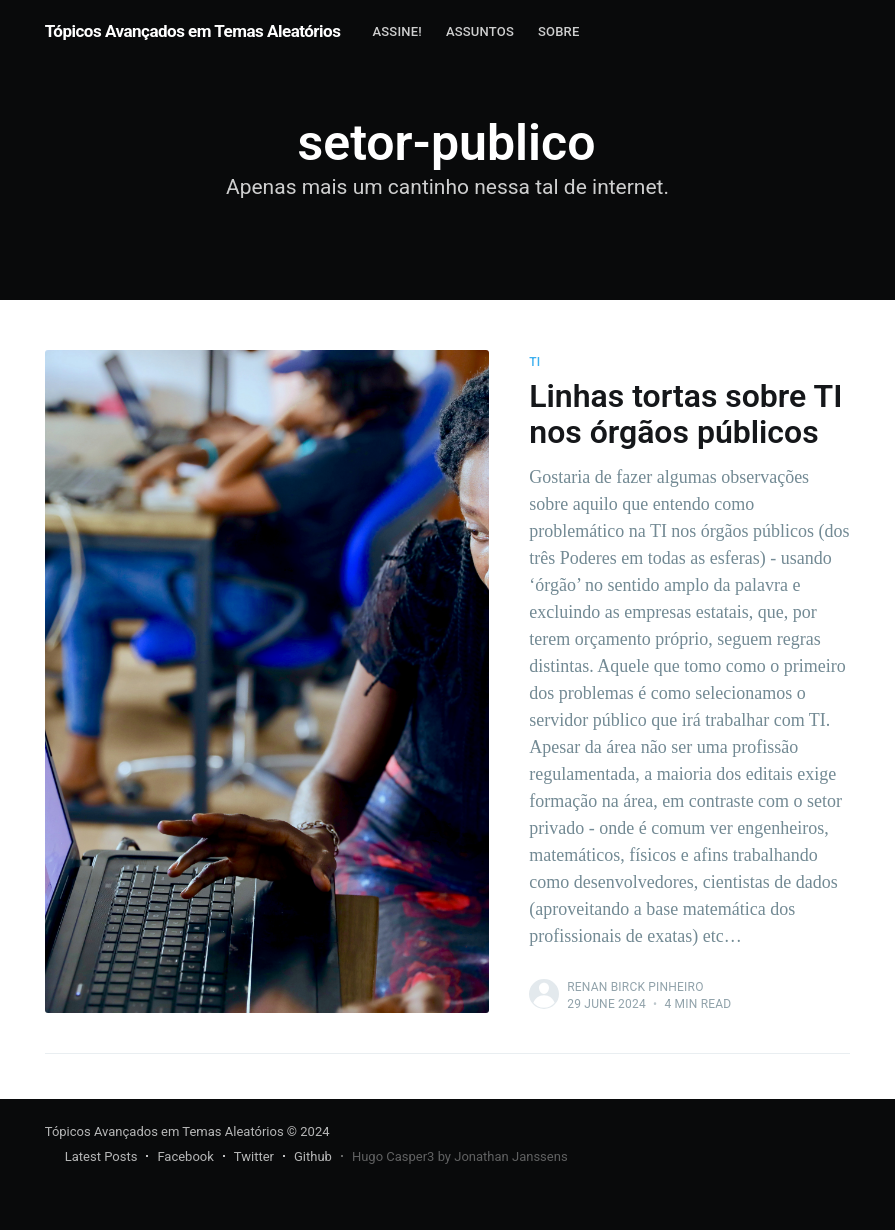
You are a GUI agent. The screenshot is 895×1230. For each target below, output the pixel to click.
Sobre (559, 31)
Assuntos (480, 31)
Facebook (185, 1156)
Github (313, 1156)
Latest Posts (101, 1156)
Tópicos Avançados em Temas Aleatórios (193, 31)
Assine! (396, 31)
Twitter (254, 1156)
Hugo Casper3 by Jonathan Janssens (460, 1156)
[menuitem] (396, 32)
